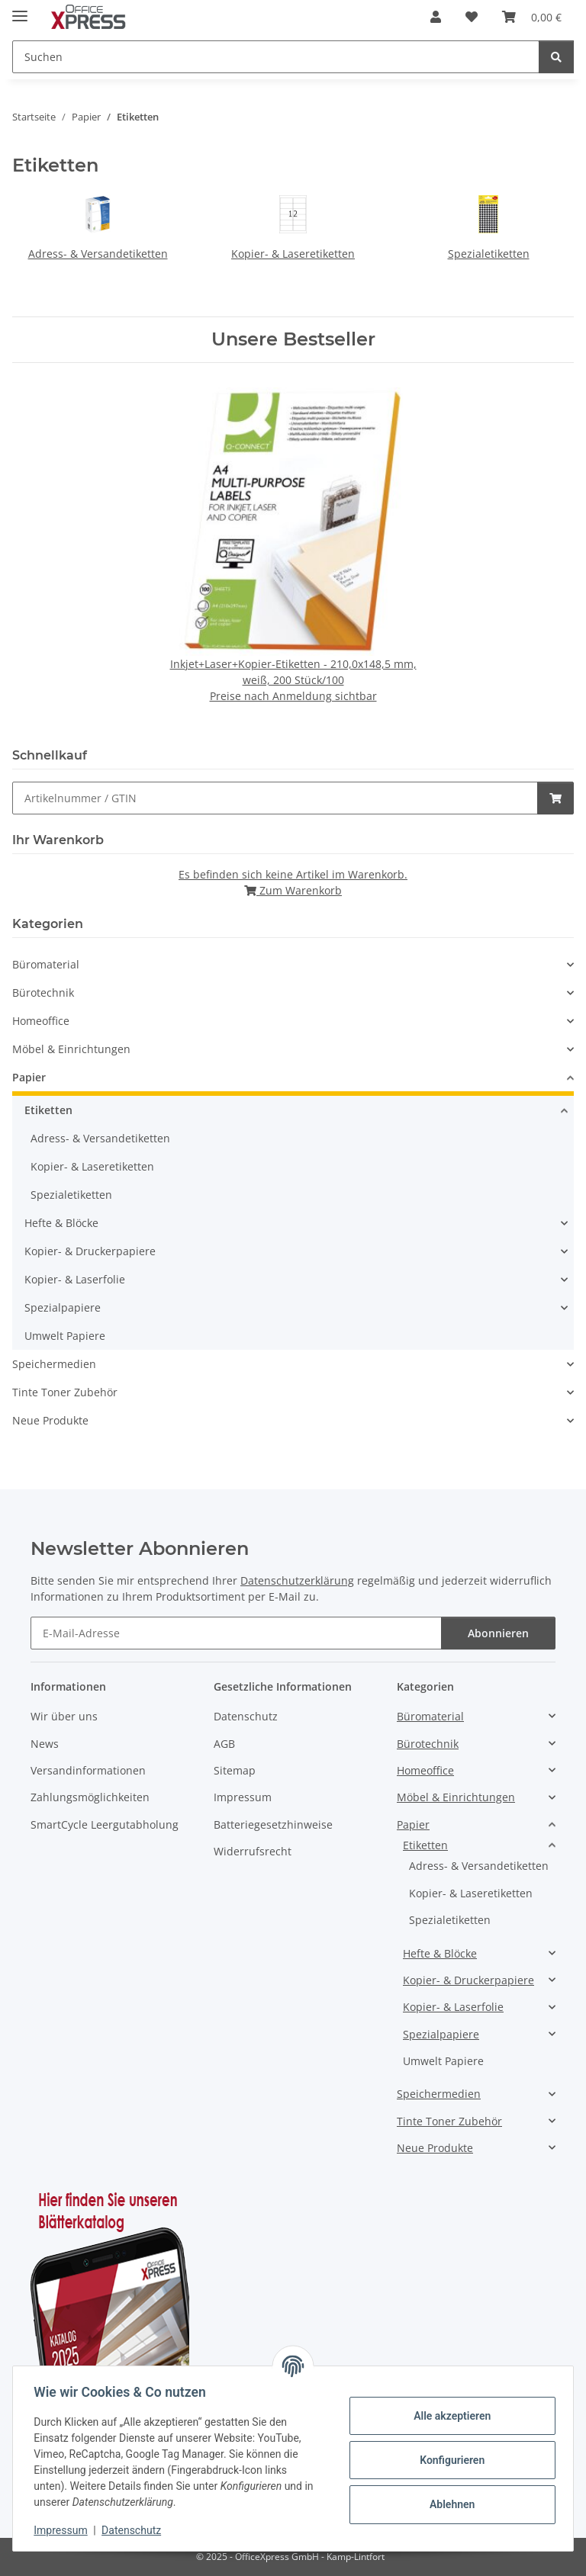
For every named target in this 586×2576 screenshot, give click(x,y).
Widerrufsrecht (252, 1851)
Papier (29, 1077)
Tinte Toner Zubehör (65, 1392)
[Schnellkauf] (275, 798)
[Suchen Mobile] (275, 56)
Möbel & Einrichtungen (71, 1049)
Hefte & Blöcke (61, 1223)
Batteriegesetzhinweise (273, 1824)
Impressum (64, 2530)
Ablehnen (448, 2504)
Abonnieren (498, 1633)
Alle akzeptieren (448, 2416)
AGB (224, 1743)
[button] (435, 17)
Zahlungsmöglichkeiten (90, 1797)
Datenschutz (135, 2530)
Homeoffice (40, 1020)
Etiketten (48, 1110)
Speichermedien (54, 1364)
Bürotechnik (43, 992)
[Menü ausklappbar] (19, 9)
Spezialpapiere (62, 1307)
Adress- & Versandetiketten (98, 253)
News (45, 1743)
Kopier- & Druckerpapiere (90, 1251)
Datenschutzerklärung (297, 1580)
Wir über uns (64, 1716)
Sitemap (235, 1770)
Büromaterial (45, 964)
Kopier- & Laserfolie (74, 1279)
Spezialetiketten (489, 253)
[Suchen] (556, 56)
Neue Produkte (50, 1420)
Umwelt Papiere (64, 1335)
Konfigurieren (448, 2460)
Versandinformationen (88, 1770)
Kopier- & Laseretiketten (293, 253)
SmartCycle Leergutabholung (105, 1824)
